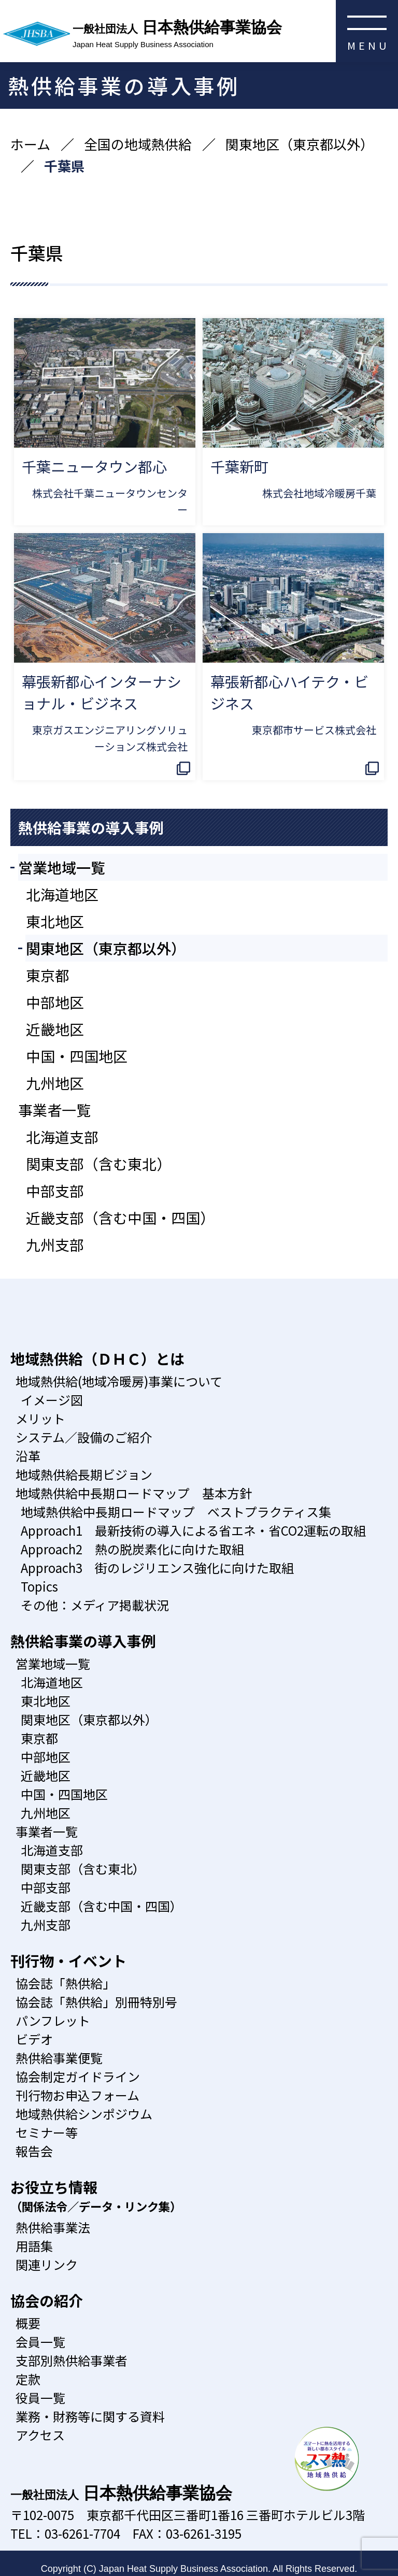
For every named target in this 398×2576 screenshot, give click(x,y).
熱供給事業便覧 (59, 2058)
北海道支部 (62, 1136)
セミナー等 (47, 2132)
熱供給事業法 (53, 2227)
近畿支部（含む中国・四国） (120, 1217)
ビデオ (34, 2039)
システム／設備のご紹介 (84, 1437)
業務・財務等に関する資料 (90, 2416)
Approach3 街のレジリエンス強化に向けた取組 (157, 1567)
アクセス (40, 2435)
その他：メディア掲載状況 (95, 1605)
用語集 (34, 2246)
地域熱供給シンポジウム (84, 2114)
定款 (28, 2379)
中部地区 (55, 1002)
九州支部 (55, 1244)
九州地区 (55, 1082)
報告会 (34, 2151)
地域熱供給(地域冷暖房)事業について (119, 1381)
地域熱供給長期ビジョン (84, 1474)
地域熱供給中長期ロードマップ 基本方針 (134, 1493)
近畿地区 (55, 1029)
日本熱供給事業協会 (235, 35)
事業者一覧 (54, 1109)
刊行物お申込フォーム (77, 2095)
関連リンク (47, 2264)
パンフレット (53, 2020)
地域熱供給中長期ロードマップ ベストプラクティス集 (176, 1511)
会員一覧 (40, 2341)
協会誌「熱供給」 (65, 1983)
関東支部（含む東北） (98, 1163)
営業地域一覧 (61, 867)
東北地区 (55, 921)
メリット (40, 1418)
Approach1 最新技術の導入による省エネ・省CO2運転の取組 (193, 1530)
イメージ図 (52, 1400)
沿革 (28, 1456)
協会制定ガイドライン (78, 2076)
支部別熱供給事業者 (71, 2360)
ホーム (30, 143)
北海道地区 (62, 894)
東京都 (47, 975)
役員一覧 (40, 2397)
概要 (28, 2323)
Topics (39, 1586)
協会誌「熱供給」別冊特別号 (96, 2002)
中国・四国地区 (76, 1056)
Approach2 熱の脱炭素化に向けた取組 (132, 1549)
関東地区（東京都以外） (299, 143)
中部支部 (55, 1190)
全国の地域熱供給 (138, 143)
